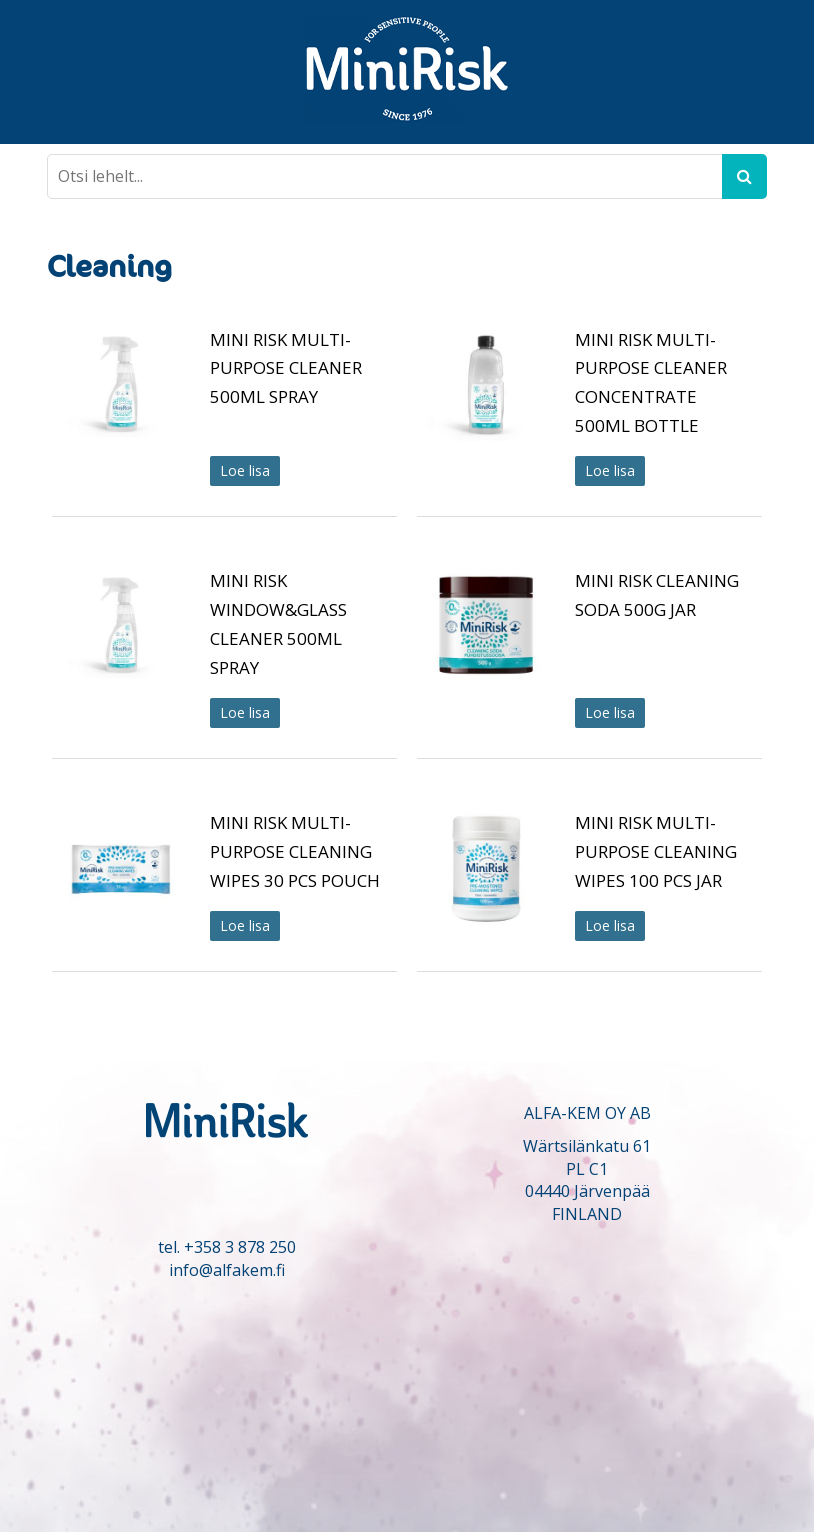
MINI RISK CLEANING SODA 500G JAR (657, 595)
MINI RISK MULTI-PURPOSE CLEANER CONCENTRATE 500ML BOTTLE (651, 382)
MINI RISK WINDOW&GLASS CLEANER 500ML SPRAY (278, 623)
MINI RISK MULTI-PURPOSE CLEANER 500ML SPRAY (286, 368)
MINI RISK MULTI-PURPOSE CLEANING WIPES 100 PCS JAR (656, 851)
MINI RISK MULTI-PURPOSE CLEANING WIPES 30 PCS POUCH (295, 851)
